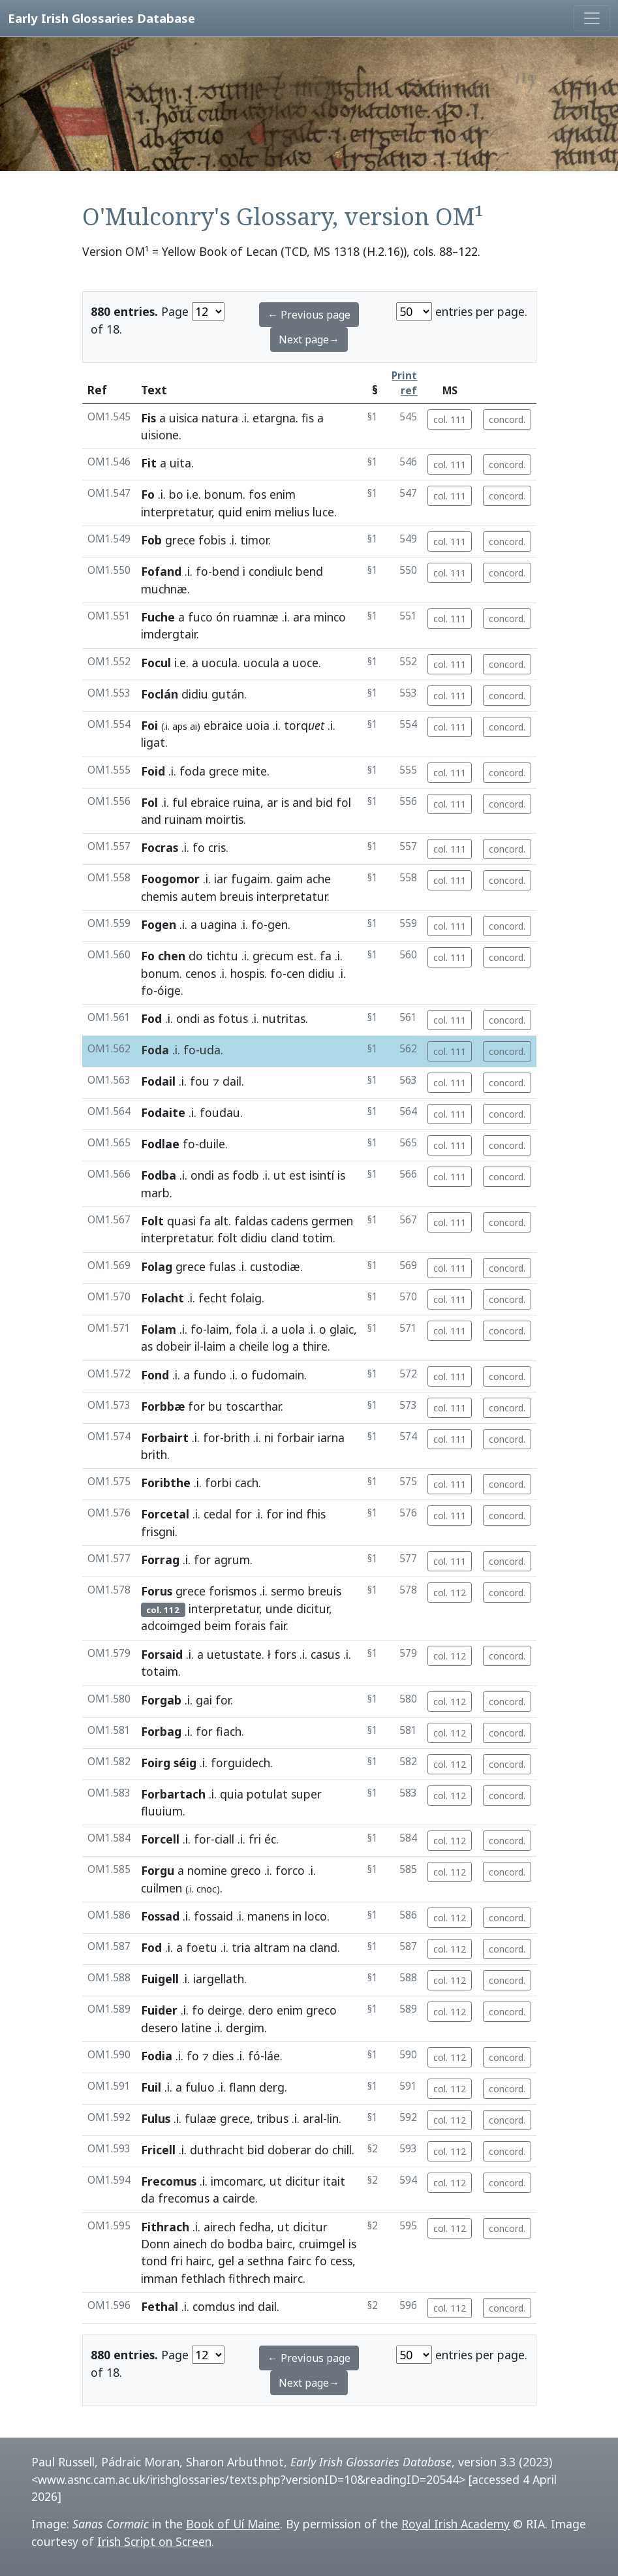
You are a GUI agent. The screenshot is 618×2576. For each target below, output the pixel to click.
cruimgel (322, 2244)
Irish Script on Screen (154, 2541)
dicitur (312, 1608)
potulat (267, 1794)
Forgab (161, 1700)
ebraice (223, 725)
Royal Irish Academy (455, 2524)
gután (227, 694)
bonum (223, 494)
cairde (239, 2198)
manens (268, 1916)
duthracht (217, 2150)
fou (199, 1081)
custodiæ (275, 1266)
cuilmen (161, 1888)
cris (217, 847)
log (280, 1346)
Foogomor (170, 879)
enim (283, 494)
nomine (207, 1870)
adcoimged (171, 1625)
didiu (194, 694)
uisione (160, 435)
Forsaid (162, 1654)
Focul (156, 662)
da (148, 2198)
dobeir (173, 1346)
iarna (331, 1437)
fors (285, 1654)
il (197, 1346)
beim (217, 1625)
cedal (218, 1514)
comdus (214, 2306)
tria (241, 1947)
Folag (156, 1266)
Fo (148, 494)
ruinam (183, 819)
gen (278, 924)
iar (221, 879)
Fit (149, 463)
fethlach (203, 2278)
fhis (316, 1514)
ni (268, 1437)
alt (221, 1221)
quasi (181, 1221)
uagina (218, 924)
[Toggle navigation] (592, 18)
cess (341, 2261)
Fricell (158, 2150)
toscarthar (253, 1406)
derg (272, 2087)
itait (334, 2181)
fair (277, 1625)
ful (179, 802)
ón (223, 617)
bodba (245, 2244)
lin (333, 2118)
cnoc (206, 1889)
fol (343, 802)
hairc (198, 2261)
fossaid (213, 1916)
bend (225, 571)
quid (230, 512)
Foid (153, 771)
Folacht (162, 1298)
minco (330, 617)
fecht (212, 1298)
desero (159, 2027)
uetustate (234, 1654)
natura (220, 418)
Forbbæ (163, 1406)
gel (226, 2261)
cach (246, 1482)
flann (242, 2087)
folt (227, 1238)
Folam (158, 1329)
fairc (299, 2261)
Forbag (161, 1731)
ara (302, 617)
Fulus (155, 2118)
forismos (232, 1591)
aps (179, 726)
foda (192, 771)
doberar (289, 2150)
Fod (151, 1018)
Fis (148, 418)
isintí (321, 1175)
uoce (305, 662)
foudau (220, 1112)
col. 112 (449, 1592)
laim (218, 1329)
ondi (188, 1018)
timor (254, 540)
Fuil (151, 2087)
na (299, 1947)
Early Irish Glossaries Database (101, 18)
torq (304, 725)
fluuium (162, 1811)
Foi (149, 725)
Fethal (159, 2306)
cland (285, 1238)
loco (316, 1916)
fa (326, 956)
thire (315, 1346)
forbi (218, 1482)
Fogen (158, 924)
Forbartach (173, 1794)
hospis (247, 973)
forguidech (240, 1762)
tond (154, 2261)
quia (231, 1794)
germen (332, 1221)
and (302, 802)
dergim (245, 2027)
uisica (183, 418)
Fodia (156, 2056)
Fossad (160, 1916)
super (306, 1794)
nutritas (283, 1018)
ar (272, 802)
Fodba (158, 1175)
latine (196, 2027)
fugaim (250, 879)
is (285, 802)
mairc (288, 2278)
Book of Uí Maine (233, 2524)
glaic (342, 1329)
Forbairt (165, 1437)
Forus (156, 1591)
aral (313, 2118)
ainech (190, 2244)
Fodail (158, 1081)
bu (215, 1406)
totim (317, 1238)
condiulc (270, 571)
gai (204, 1700)
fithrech (249, 2278)
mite (254, 771)
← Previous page (309, 314)
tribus (272, 2118)
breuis (236, 896)
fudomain (277, 1375)
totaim (159, 1671)
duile (212, 1144)
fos (257, 494)
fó (254, 2056)
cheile (254, 1346)
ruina (246, 802)
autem (199, 896)
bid (324, 802)
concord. (507, 419)
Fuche (158, 617)
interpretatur (176, 512)
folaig (246, 1298)
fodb (245, 1175)
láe (272, 2056)
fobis (212, 540)
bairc (279, 2244)
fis (307, 418)
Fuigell (160, 1979)
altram (272, 1947)
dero (260, 2010)
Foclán (159, 694)
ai (193, 726)
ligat (153, 742)
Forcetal (165, 1514)
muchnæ (164, 589)
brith (237, 1437)
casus (325, 1654)
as (209, 1018)
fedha (255, 2227)
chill (342, 2150)
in (296, 1916)
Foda (155, 1050)
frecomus (183, 2198)
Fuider (159, 2010)
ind (294, 1514)
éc (270, 1839)
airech (220, 2227)
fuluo (200, 2087)
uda (210, 1050)
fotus (233, 1018)
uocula (220, 662)
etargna (274, 418)
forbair (296, 1437)
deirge (225, 2010)
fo (202, 571)
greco (245, 1870)
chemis (159, 896)
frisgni (158, 1531)
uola (293, 1329)
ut (279, 1175)
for (196, 1406)
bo (176, 494)
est (305, 956)
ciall (224, 1839)
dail (232, 1081)
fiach (228, 1731)
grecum (273, 956)
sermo (288, 1591)
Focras (159, 847)
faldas (251, 1221)
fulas (222, 1266)
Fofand (161, 571)
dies (223, 2056)
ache (318, 879)
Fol (149, 802)
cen (295, 973)
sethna (265, 2261)
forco (290, 1870)
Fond (155, 1375)
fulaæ (201, 2118)
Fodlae (160, 1144)
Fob (151, 540)
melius (292, 512)
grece (180, 540)
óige (169, 990)
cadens (289, 1221)
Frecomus (168, 2181)
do (196, 956)
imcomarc (237, 2181)
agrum (232, 1559)
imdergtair (168, 634)
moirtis (224, 819)
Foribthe (166, 1482)
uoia (258, 725)
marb (155, 1193)
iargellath (218, 1979)
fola (246, 1329)
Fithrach (165, 2227)
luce (323, 512)
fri (255, 1839)
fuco (200, 617)
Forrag (160, 1559)
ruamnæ (256, 617)
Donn (155, 2244)
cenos (200, 973)
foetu (201, 1947)
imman (159, 2278)
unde (279, 1608)
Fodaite (163, 1112)
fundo (209, 1375)
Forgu (157, 1870)
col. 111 (449, 419)
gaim (289, 879)
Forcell (160, 1839)
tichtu (222, 956)
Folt (152, 1221)
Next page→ (309, 339)
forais (250, 1625)
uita (180, 463)
